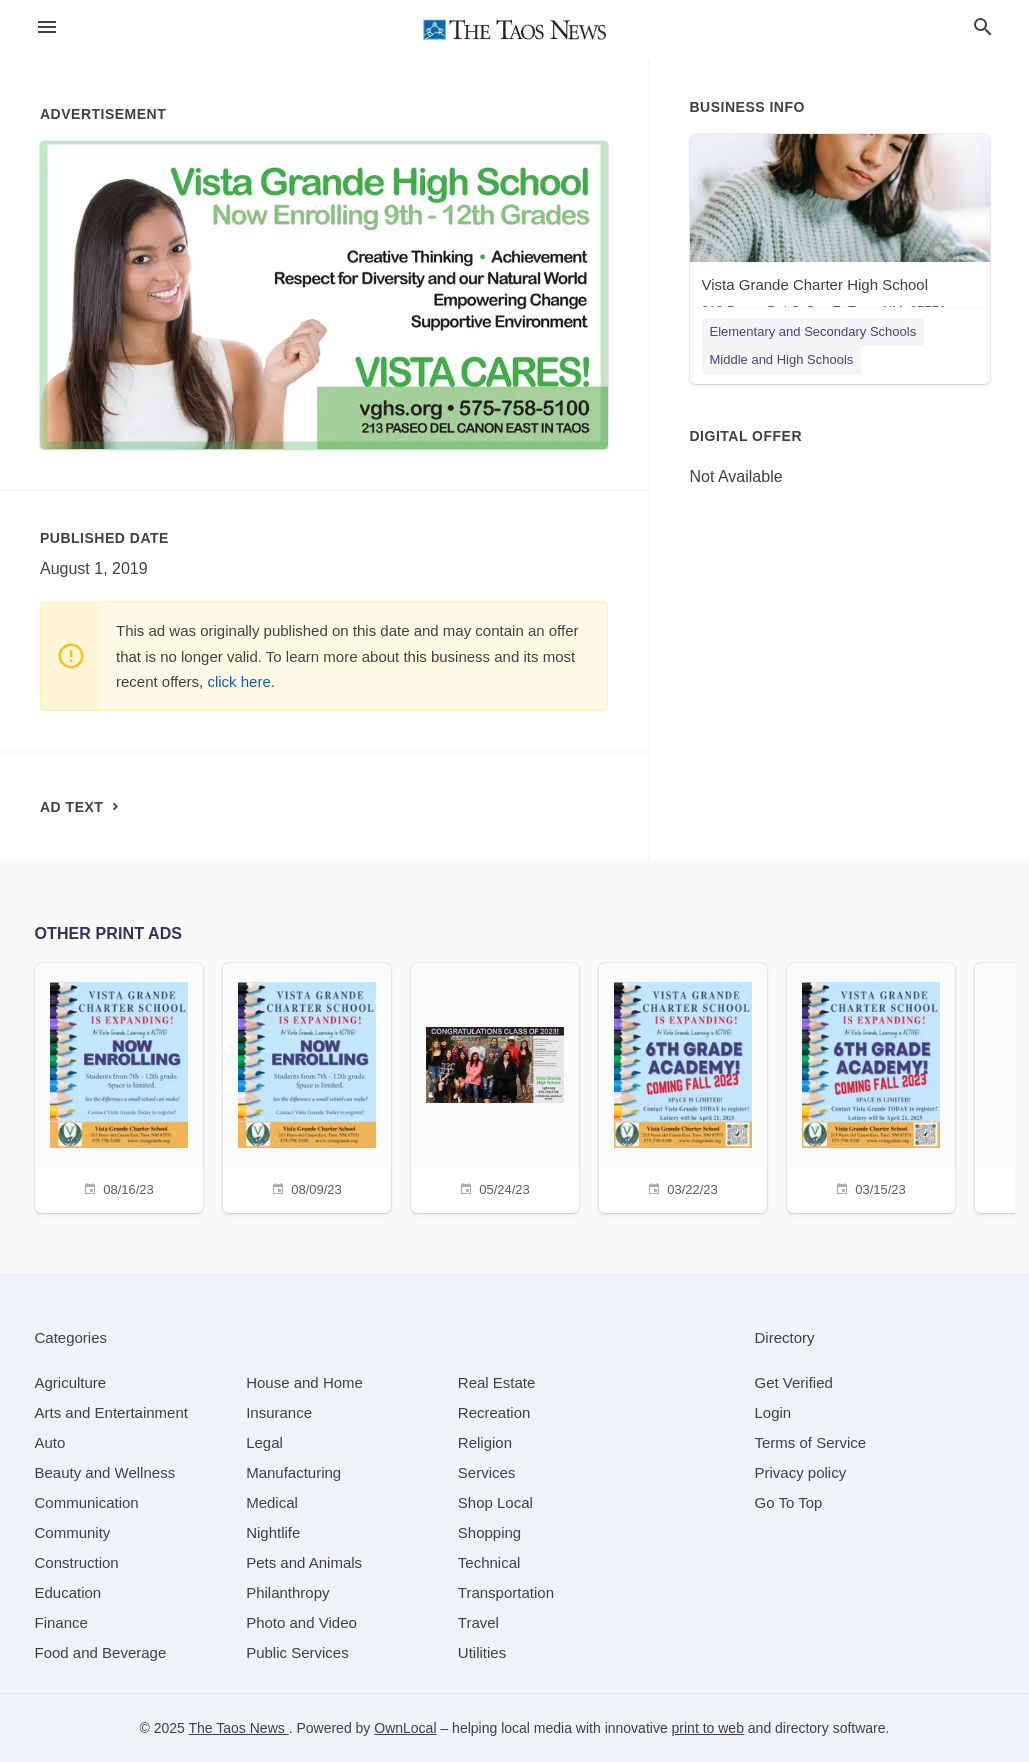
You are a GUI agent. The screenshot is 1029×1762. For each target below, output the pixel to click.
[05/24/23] (495, 1085)
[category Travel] (478, 1622)
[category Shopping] (489, 1532)
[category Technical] (489, 1562)
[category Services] (487, 1472)
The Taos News (239, 1728)
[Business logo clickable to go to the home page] (515, 30)
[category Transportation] (506, 1592)
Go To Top (789, 1502)
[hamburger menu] (47, 27)
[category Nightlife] (273, 1532)
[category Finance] (61, 1622)
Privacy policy (801, 1472)
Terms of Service (811, 1442)
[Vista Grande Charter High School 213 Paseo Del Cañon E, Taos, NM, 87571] (840, 230)
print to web (708, 1728)
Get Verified (794, 1382)
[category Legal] (264, 1442)
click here (238, 681)
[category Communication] (87, 1502)
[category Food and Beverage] (101, 1652)
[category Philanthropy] (287, 1592)
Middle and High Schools (782, 359)
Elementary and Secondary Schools (813, 331)
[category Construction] (77, 1562)
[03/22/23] (683, 1085)
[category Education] (68, 1592)
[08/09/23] (307, 1085)
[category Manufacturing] (293, 1472)
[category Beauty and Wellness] (105, 1472)
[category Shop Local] (495, 1502)
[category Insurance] (279, 1412)
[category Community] (73, 1532)
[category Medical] (272, 1502)
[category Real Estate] (497, 1382)
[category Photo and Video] (301, 1622)
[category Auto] (50, 1442)
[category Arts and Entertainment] (111, 1412)
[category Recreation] (494, 1412)
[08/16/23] (119, 1085)
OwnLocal (405, 1728)
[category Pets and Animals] (304, 1562)
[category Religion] (485, 1442)
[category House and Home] (304, 1382)
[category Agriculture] (71, 1382)
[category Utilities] (482, 1652)
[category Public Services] (297, 1652)
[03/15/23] (871, 1085)
